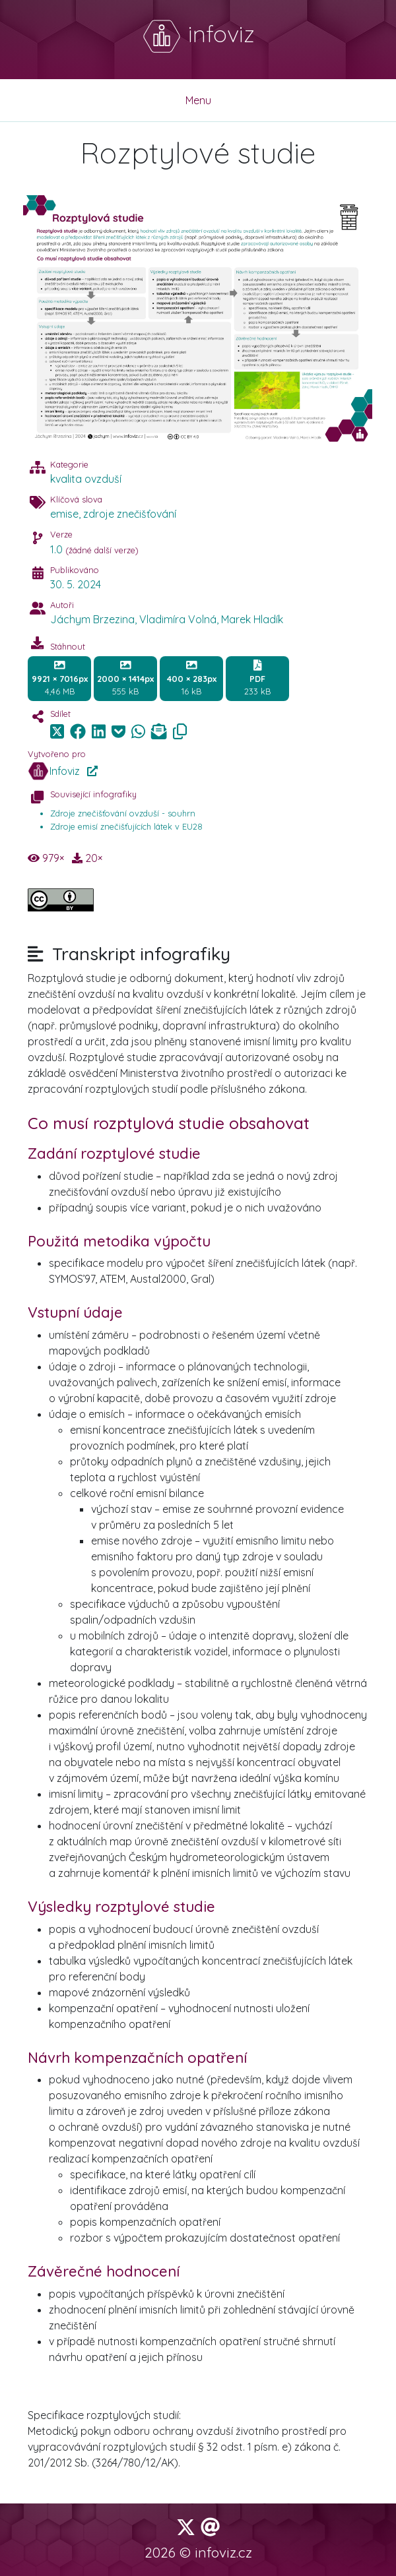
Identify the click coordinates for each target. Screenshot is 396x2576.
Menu (198, 100)
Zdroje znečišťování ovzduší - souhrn (122, 813)
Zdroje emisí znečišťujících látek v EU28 (126, 826)
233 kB (257, 677)
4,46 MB (60, 677)
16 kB (191, 677)
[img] (78, 731)
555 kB (125, 677)
